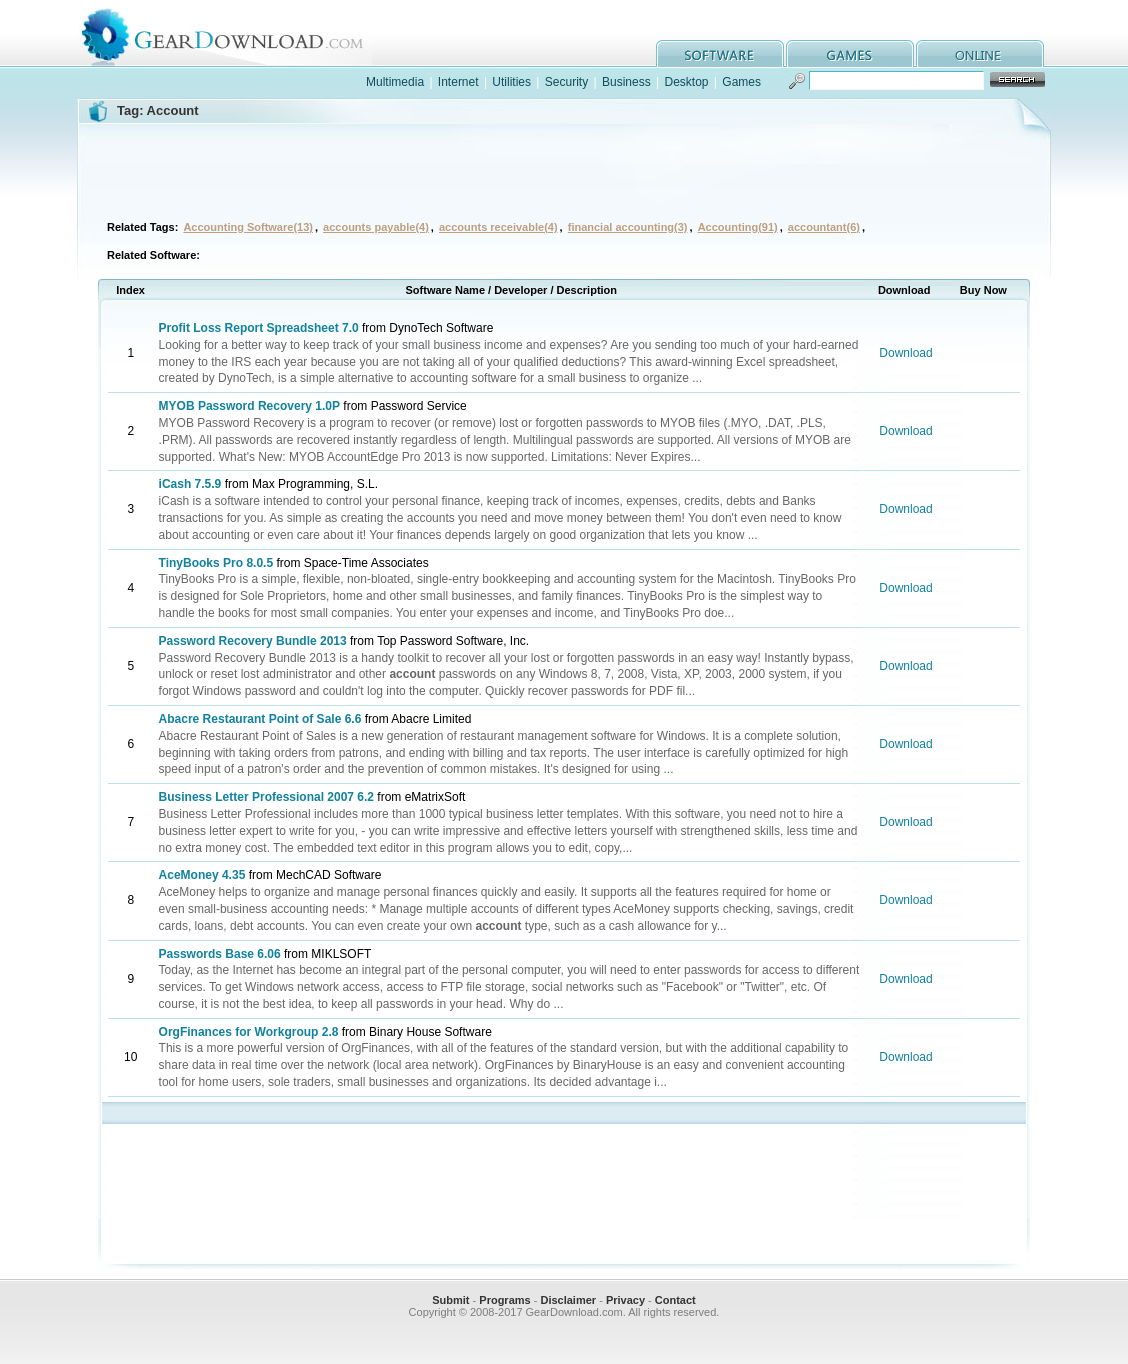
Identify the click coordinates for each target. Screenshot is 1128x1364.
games (850, 53)
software (720, 53)
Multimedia (395, 82)
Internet (458, 82)
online (980, 53)
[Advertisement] (564, 169)
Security (566, 82)
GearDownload (237, 33)
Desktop (686, 82)
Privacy (625, 1300)
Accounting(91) (738, 227)
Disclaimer (568, 1300)
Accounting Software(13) (248, 227)
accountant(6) (824, 227)
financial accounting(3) (628, 227)
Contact (675, 1300)
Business (626, 82)
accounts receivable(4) (498, 227)
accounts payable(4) (376, 227)
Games (741, 82)
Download (905, 353)
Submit (450, 1300)
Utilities (511, 82)
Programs (504, 1300)
